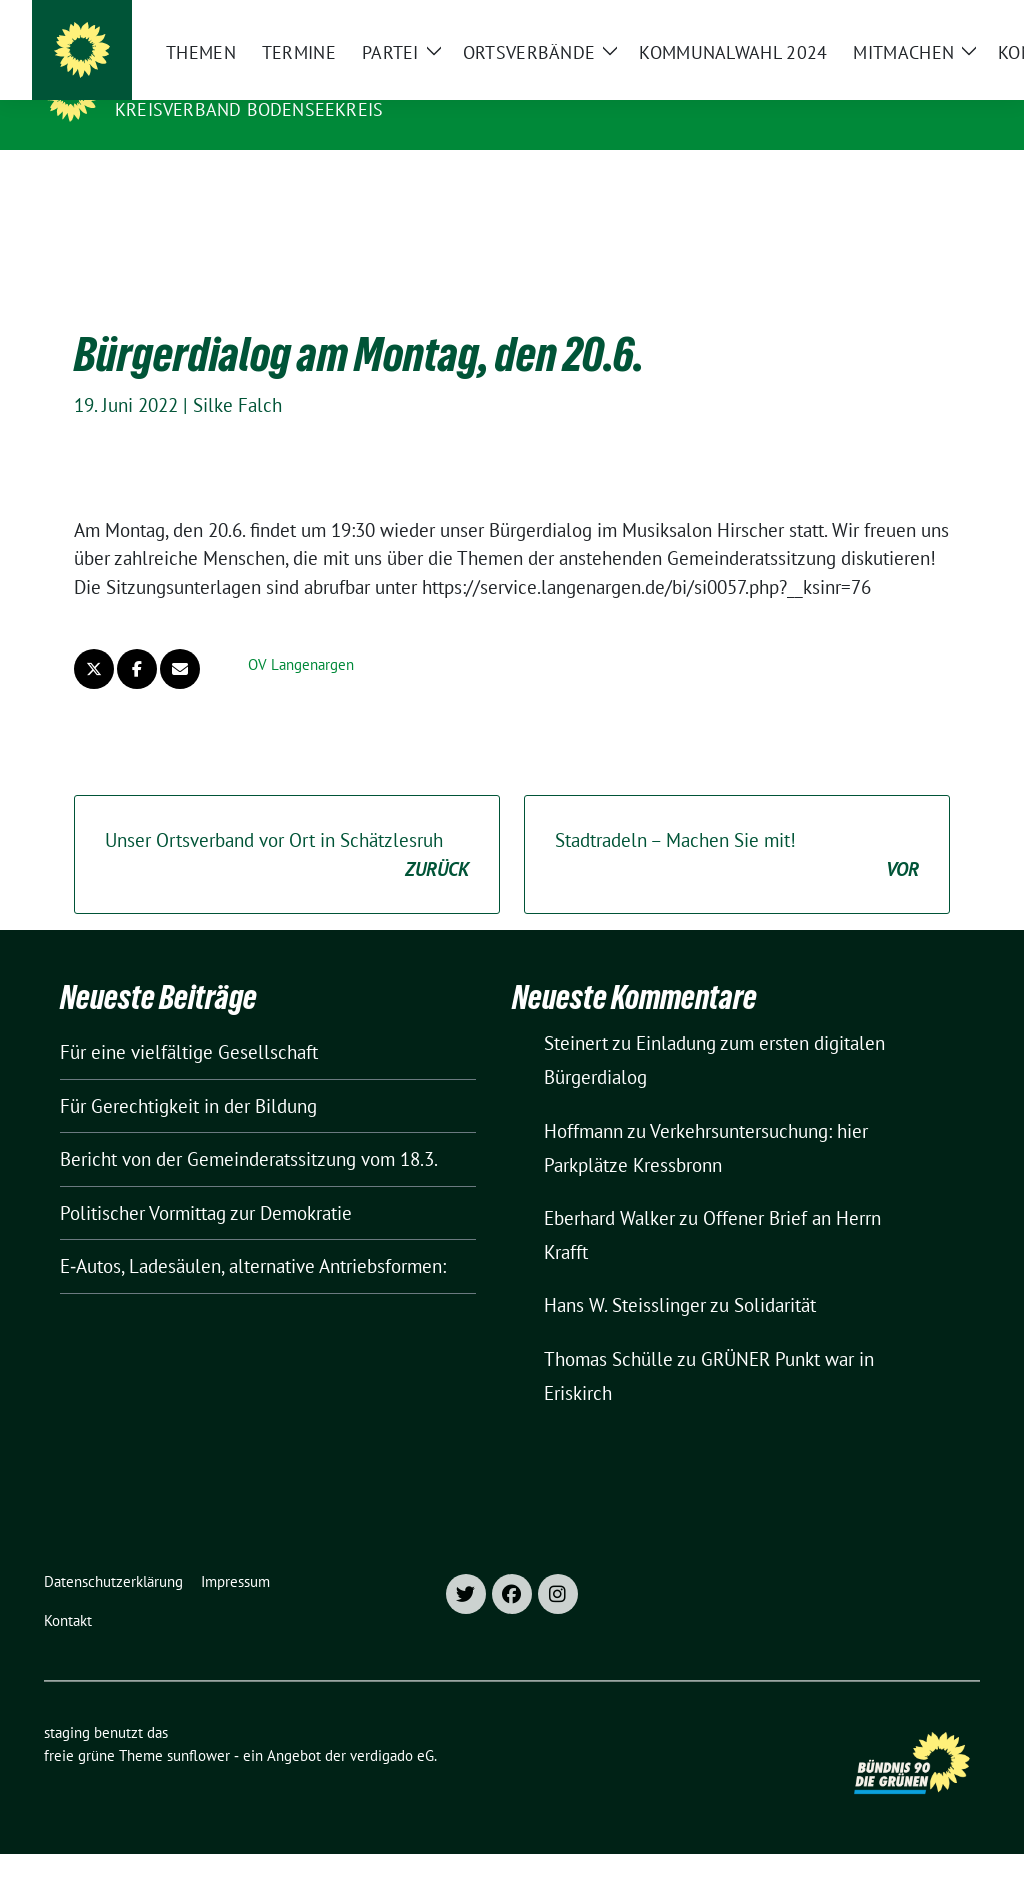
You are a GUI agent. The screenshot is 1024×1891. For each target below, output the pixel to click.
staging (158, 81)
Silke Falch (237, 374)
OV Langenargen (301, 633)
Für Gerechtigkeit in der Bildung (188, 1075)
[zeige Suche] (944, 19)
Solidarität (775, 1274)
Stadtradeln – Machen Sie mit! (737, 824)
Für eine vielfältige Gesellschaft (189, 1021)
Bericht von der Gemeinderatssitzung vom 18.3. (249, 1128)
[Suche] (916, 19)
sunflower (198, 1724)
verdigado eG (392, 1724)
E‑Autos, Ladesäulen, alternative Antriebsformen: (253, 1235)
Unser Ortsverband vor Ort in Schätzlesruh (287, 824)
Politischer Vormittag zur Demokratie (206, 1182)
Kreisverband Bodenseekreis (249, 109)
